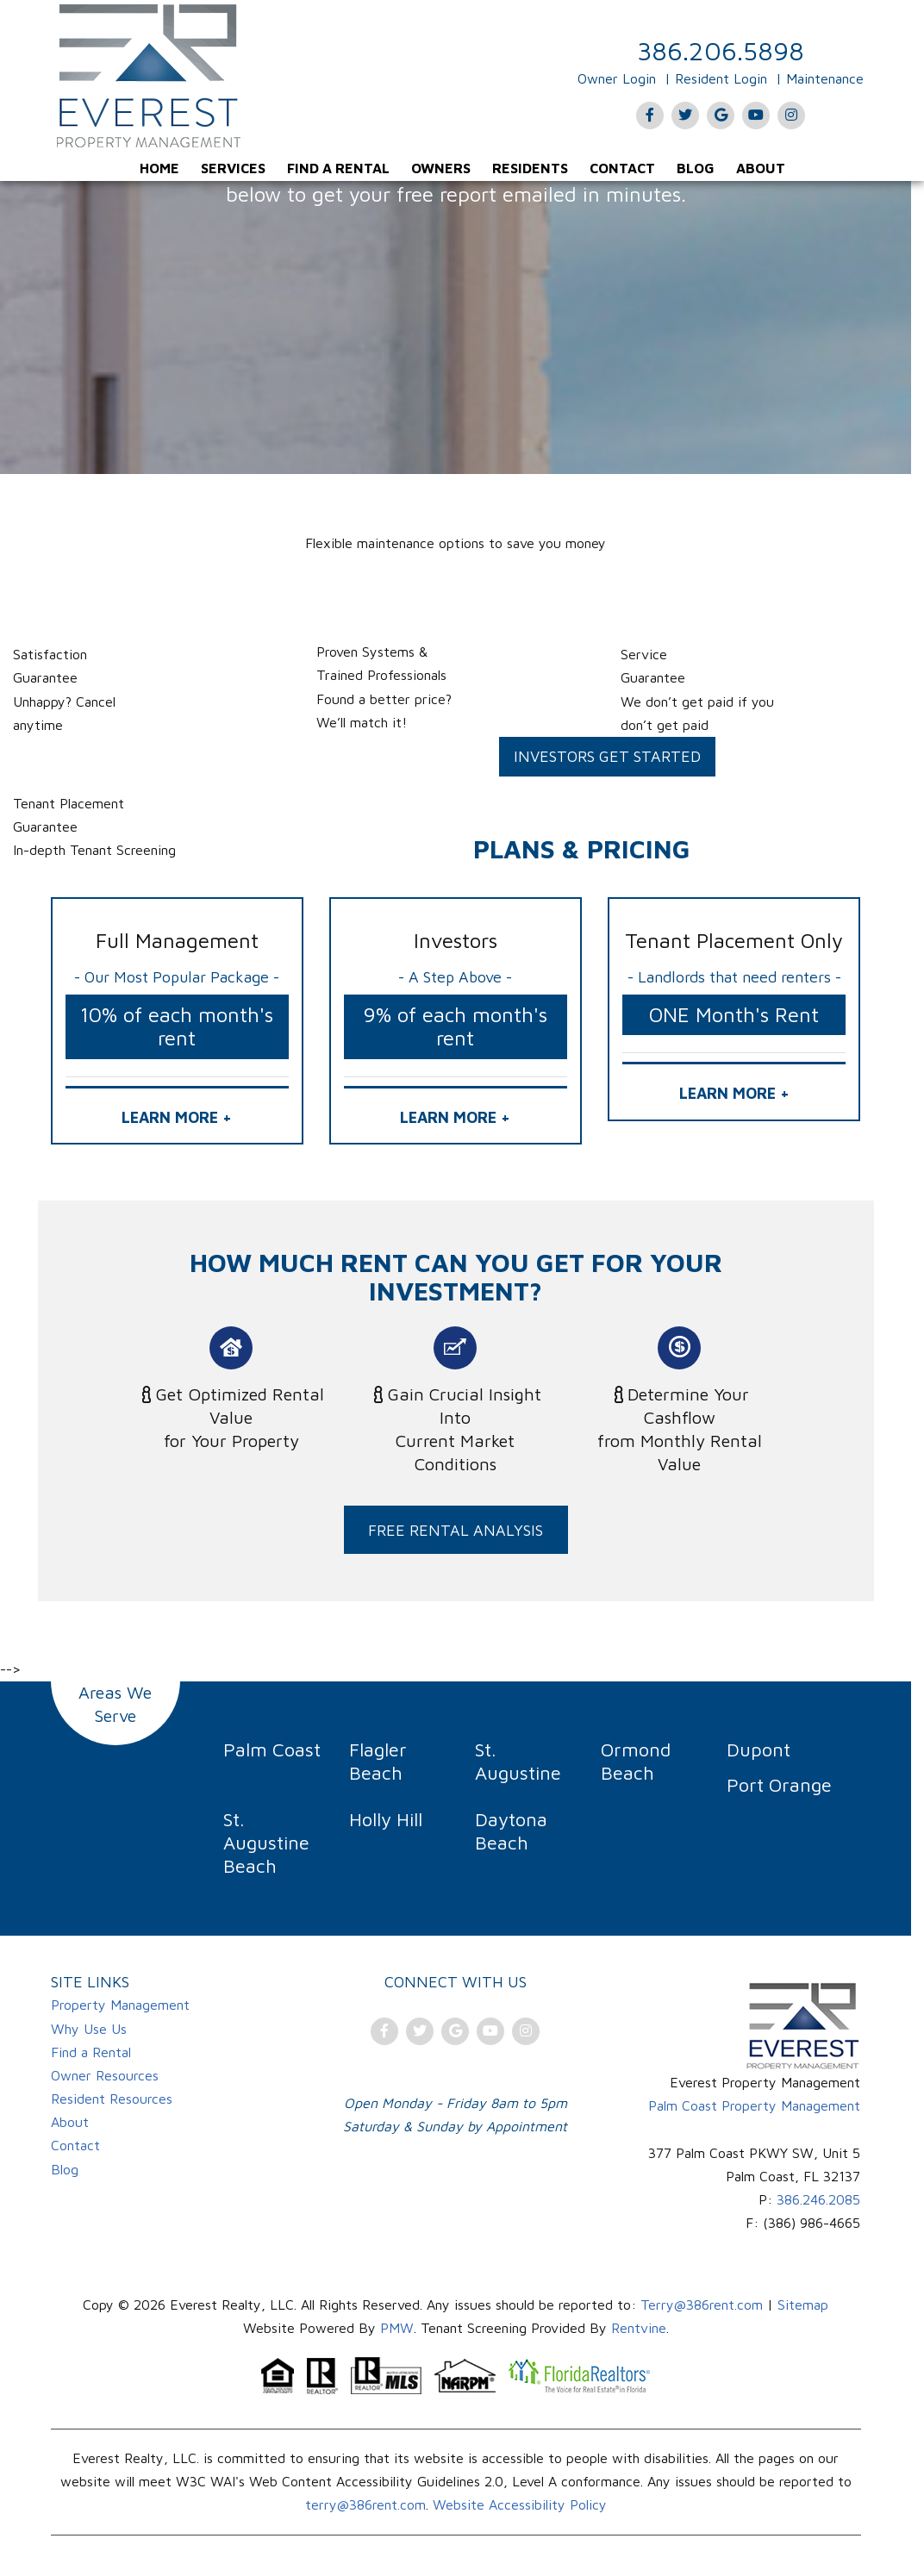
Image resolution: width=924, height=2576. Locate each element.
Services (233, 168)
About (760, 168)
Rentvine (638, 2328)
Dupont (758, 1749)
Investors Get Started (607, 756)
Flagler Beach (378, 1761)
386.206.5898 (720, 50)
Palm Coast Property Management (754, 2105)
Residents (530, 168)
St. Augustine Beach (266, 1842)
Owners (441, 168)
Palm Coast (272, 1749)
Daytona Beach (511, 1831)
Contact (622, 168)
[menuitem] (159, 168)
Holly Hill (385, 1819)
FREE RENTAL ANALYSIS (455, 1530)
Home (159, 168)
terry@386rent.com (365, 2504)
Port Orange (779, 1785)
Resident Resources (111, 2098)
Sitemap (802, 2304)
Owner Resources (105, 2075)
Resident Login (721, 78)
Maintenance (825, 78)
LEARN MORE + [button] (177, 1117)
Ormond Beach (636, 1761)
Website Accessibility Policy (520, 2504)
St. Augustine (518, 1761)
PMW (397, 2328)
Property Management (120, 2004)
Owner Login (617, 78)
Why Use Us (89, 2028)
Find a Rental (338, 168)
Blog (696, 168)
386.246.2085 (818, 2199)
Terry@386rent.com (701, 2304)
